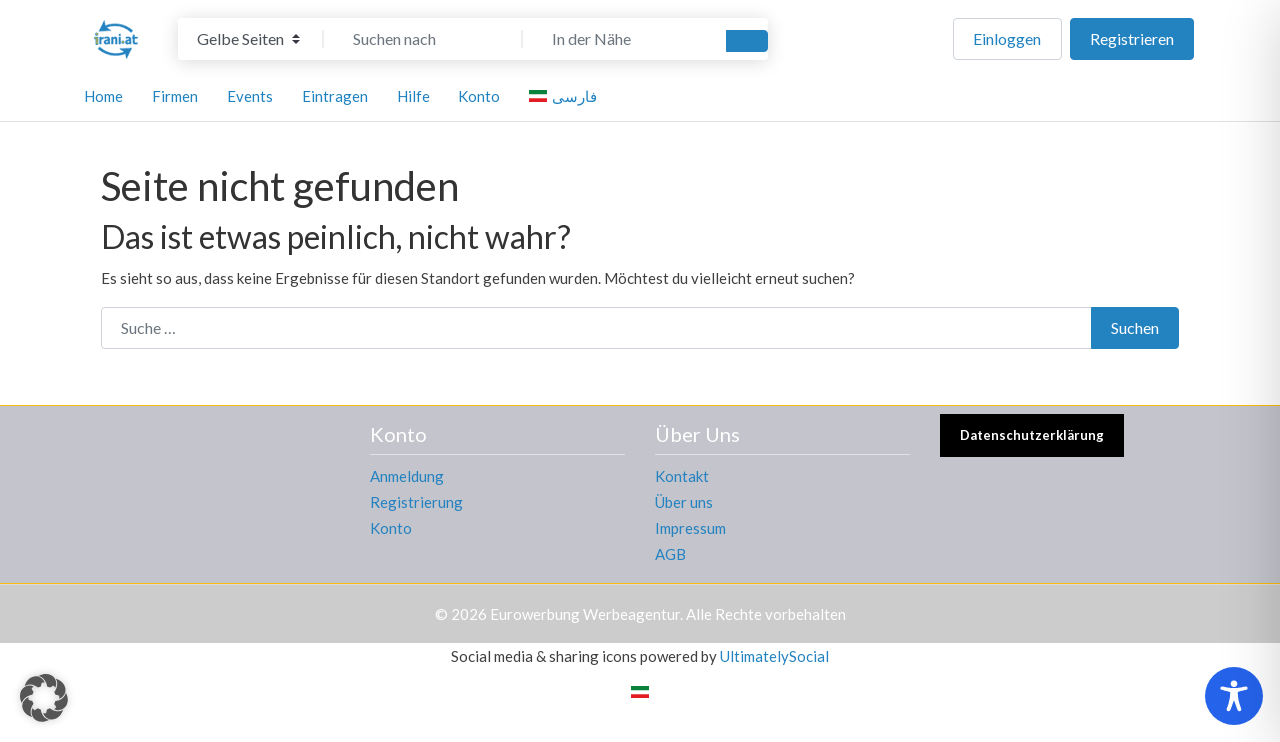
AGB (670, 554)
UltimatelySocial (774, 656)
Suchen (1135, 327)
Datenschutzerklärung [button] (1032, 435)
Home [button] (103, 96)
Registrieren (1132, 38)
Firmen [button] (175, 96)
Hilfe (413, 96)
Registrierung (416, 502)
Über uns (684, 502)
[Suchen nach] (423, 39)
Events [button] (250, 96)
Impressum (690, 528)
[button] (44, 698)
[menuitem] (566, 96)
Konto (391, 528)
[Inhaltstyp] (248, 39)
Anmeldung (407, 476)
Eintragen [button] (335, 96)
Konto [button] (479, 96)
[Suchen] (747, 41)
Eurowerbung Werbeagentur (585, 614)
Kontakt (682, 476)
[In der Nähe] (622, 39)
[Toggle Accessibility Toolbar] (1234, 696)
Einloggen (1007, 38)
